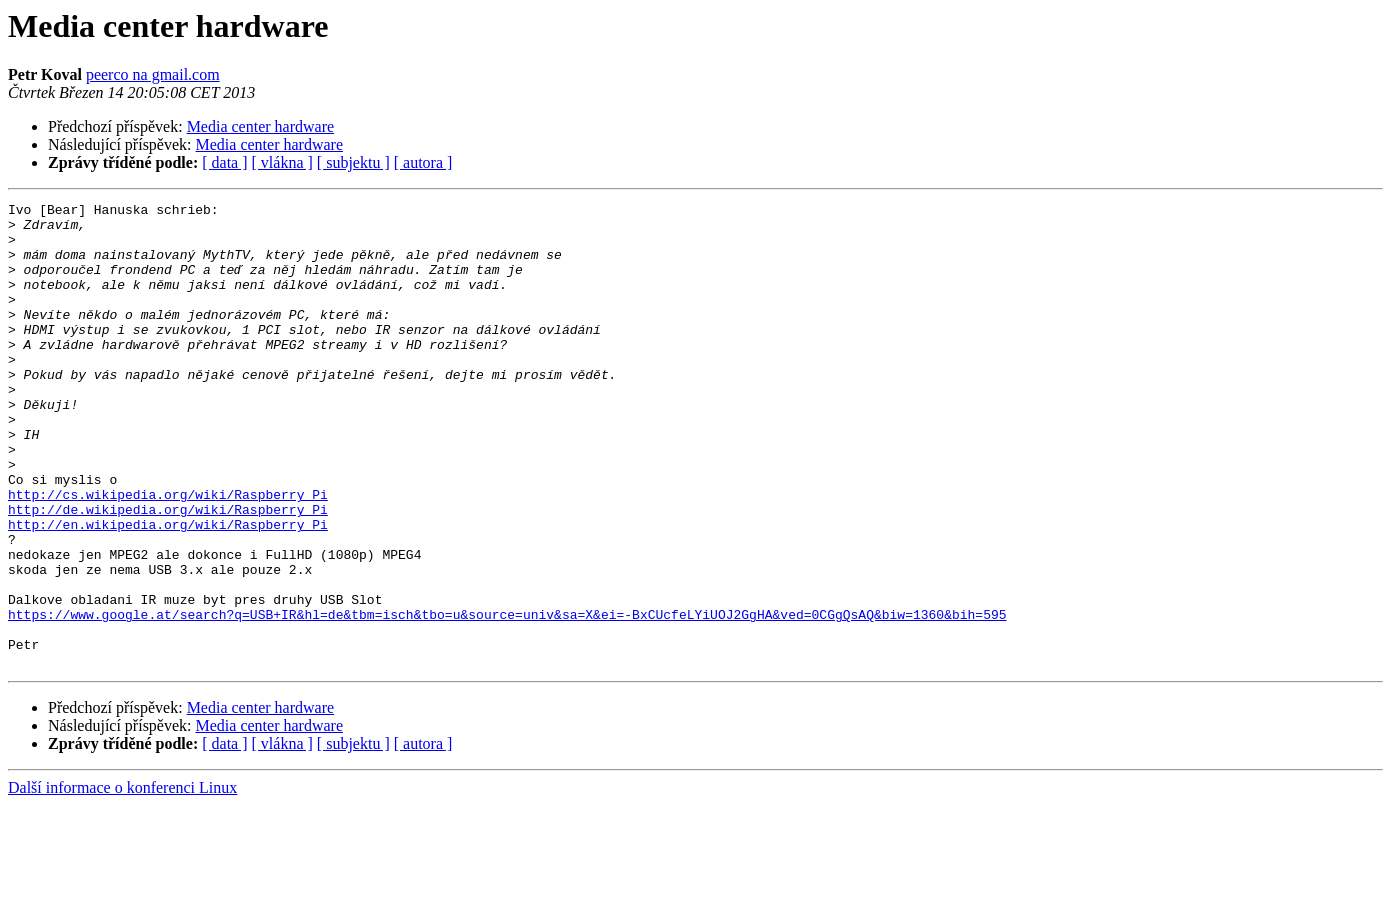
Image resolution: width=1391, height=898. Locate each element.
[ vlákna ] (282, 162)
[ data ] (224, 162)
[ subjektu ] (353, 162)
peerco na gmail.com (153, 74)
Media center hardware (260, 126)
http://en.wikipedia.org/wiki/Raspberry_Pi (168, 590)
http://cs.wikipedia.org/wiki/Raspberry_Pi (168, 554)
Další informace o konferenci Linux (122, 880)
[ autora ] (423, 162)
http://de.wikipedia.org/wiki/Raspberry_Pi (168, 572)
